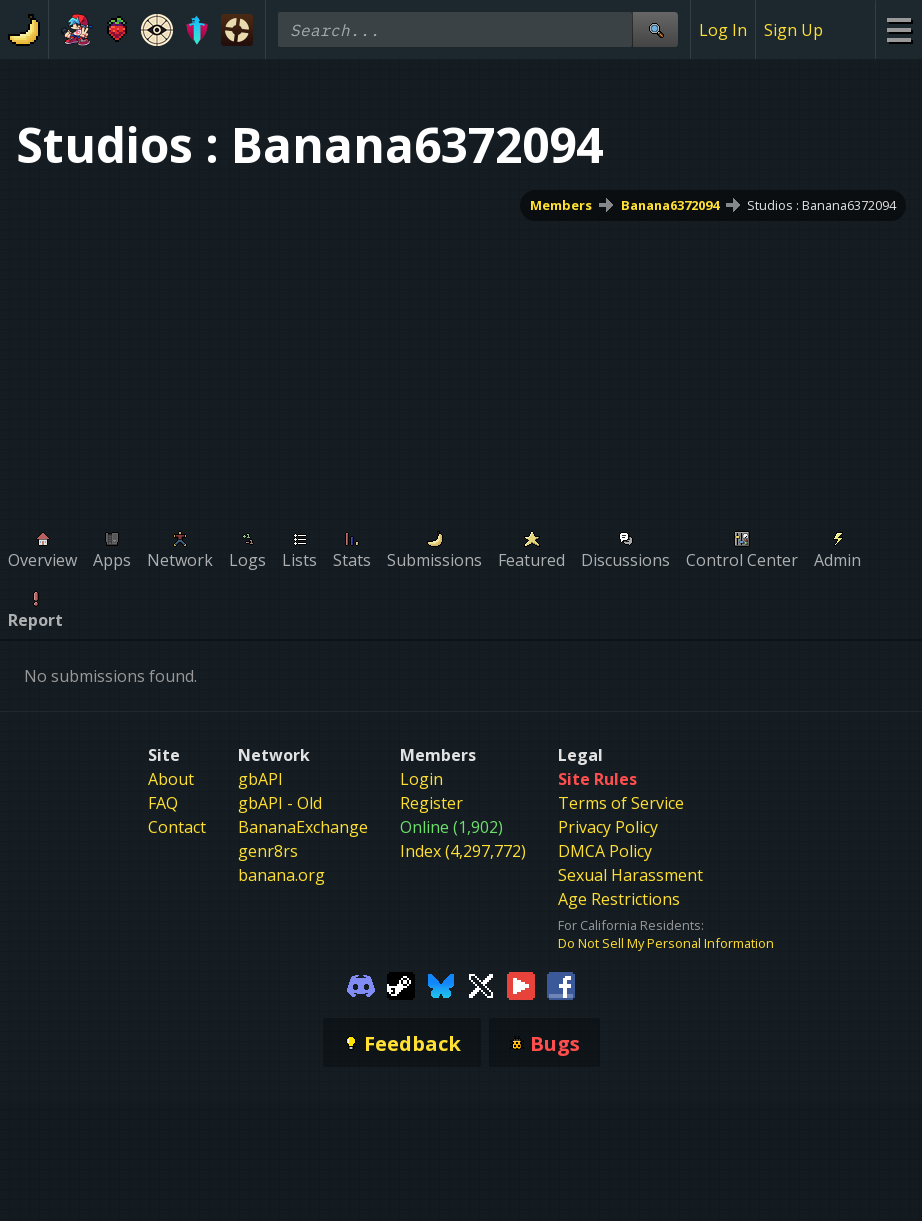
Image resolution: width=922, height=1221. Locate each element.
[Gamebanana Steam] (401, 984)
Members (561, 205)
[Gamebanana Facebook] (561, 984)
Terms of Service (621, 803)
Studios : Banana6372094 (821, 205)
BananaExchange (303, 827)
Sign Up (793, 30)
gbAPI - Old (280, 803)
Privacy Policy (608, 827)
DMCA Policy (605, 851)
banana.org (281, 875)
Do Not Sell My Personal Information (666, 943)
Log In (723, 30)
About (171, 779)
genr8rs (268, 851)
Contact (177, 827)
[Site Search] (655, 29)
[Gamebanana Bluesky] (441, 984)
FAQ (163, 803)
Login (421, 779)
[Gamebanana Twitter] (481, 984)
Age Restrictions (619, 899)
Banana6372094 (670, 205)
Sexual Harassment (630, 875)
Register (431, 803)
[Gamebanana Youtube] (521, 984)
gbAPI (260, 779)
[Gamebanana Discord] (361, 984)
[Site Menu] (898, 29)
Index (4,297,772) (463, 851)
